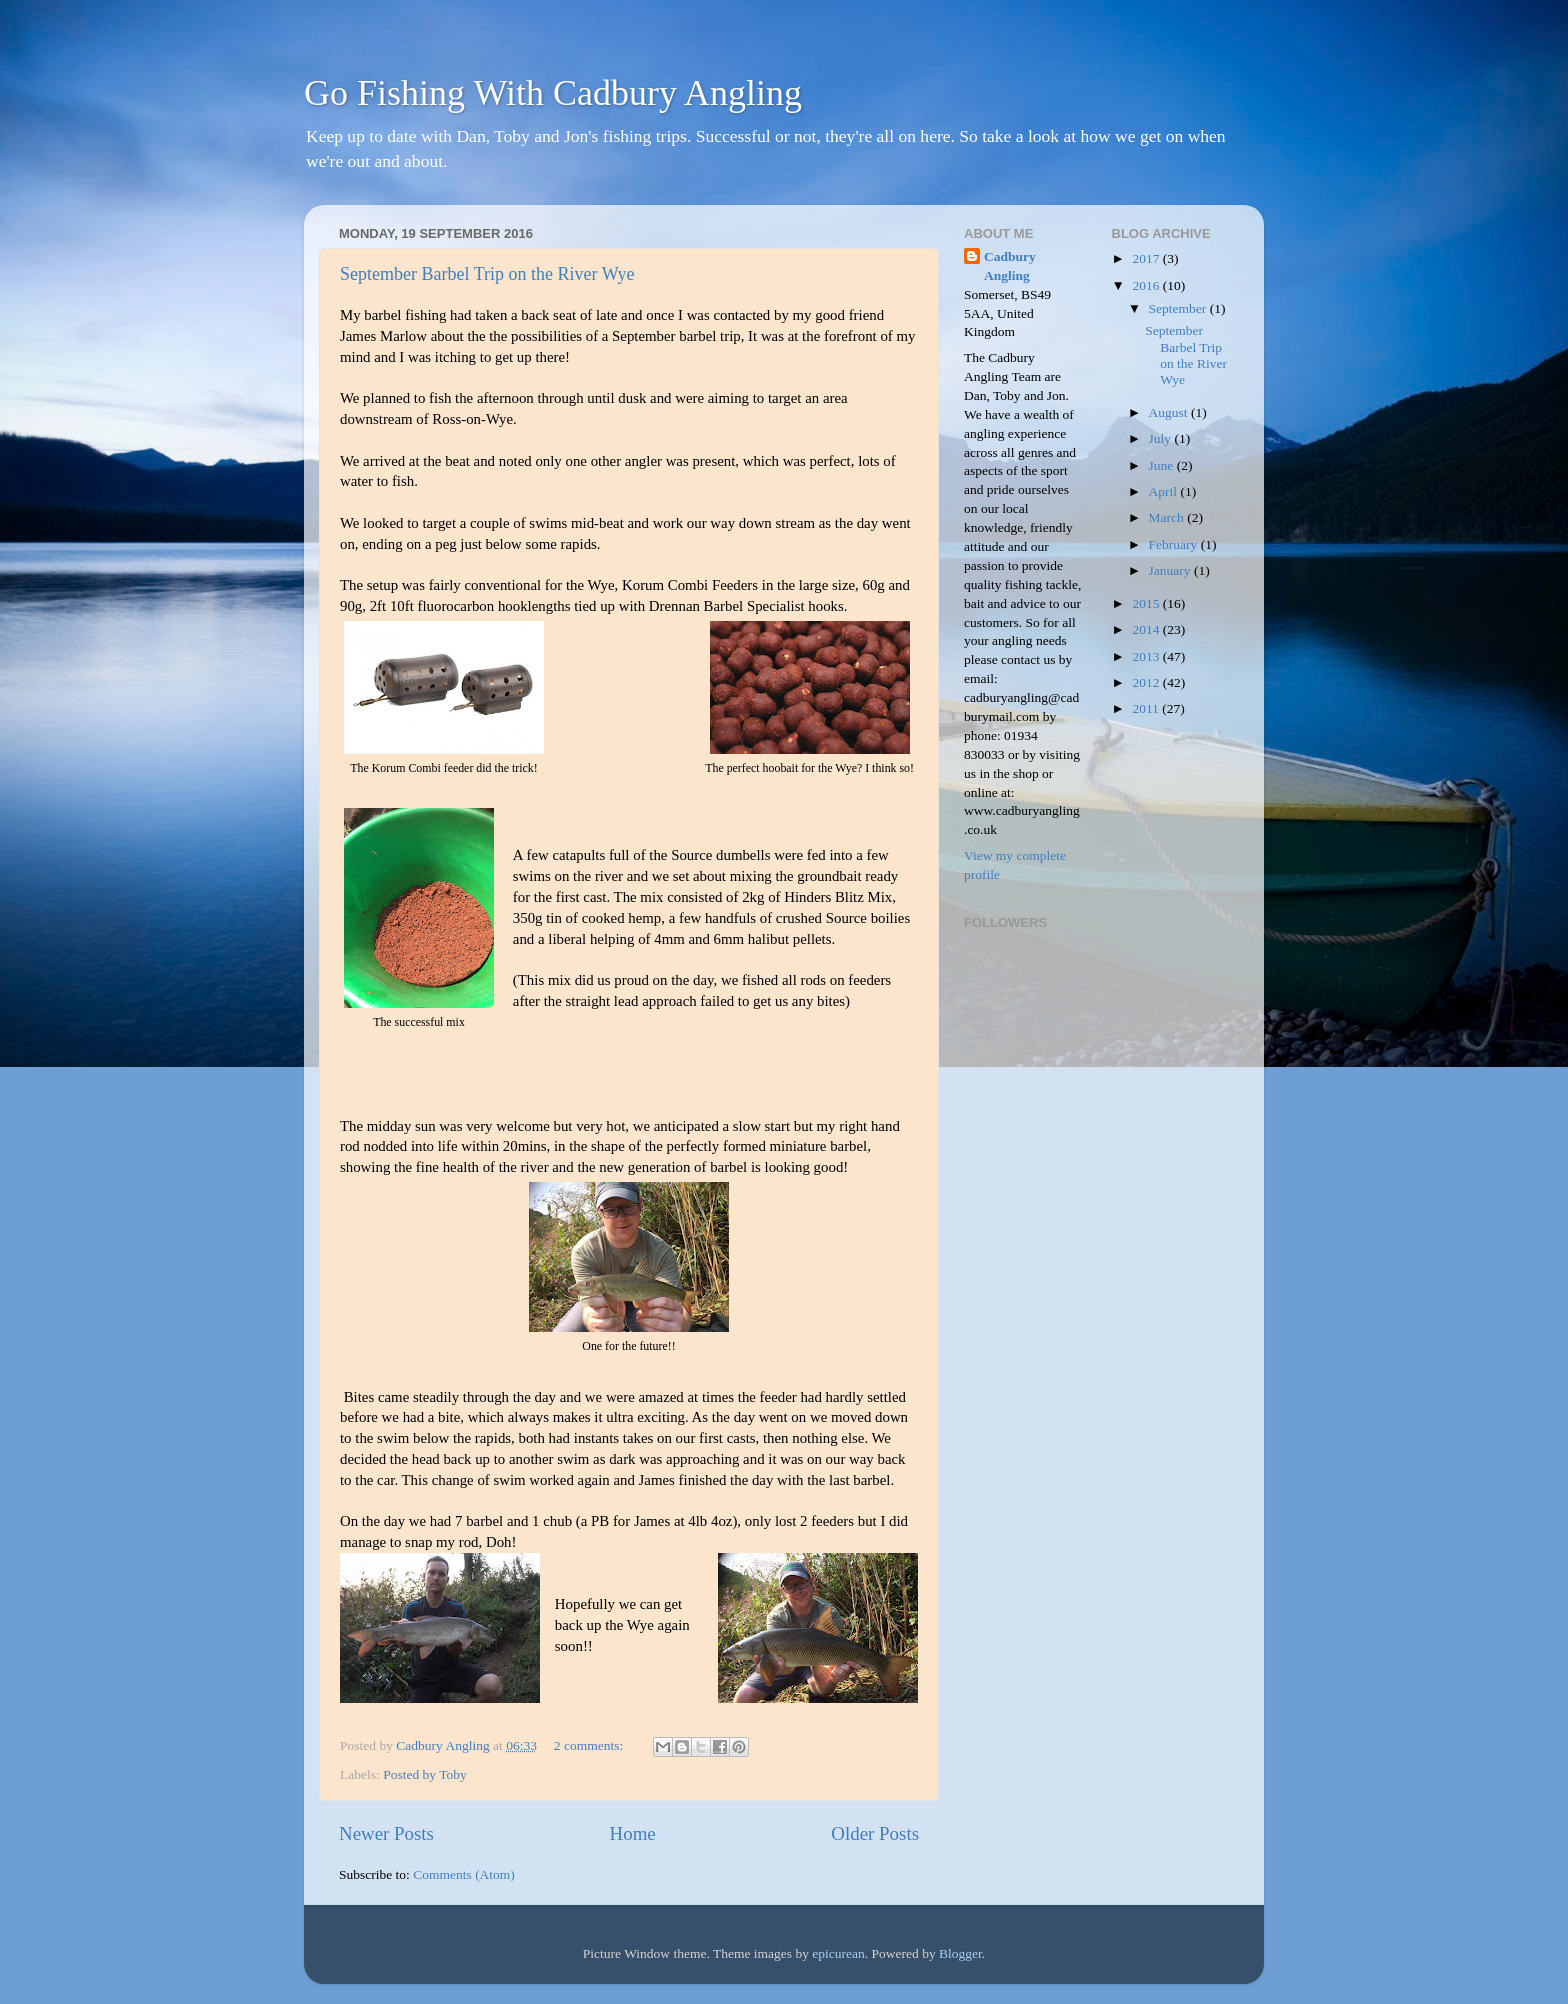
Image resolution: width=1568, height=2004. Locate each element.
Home (633, 1833)
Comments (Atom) (464, 1874)
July (1162, 438)
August (1170, 412)
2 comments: (590, 1745)
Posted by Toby (425, 1774)
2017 (1147, 258)
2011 (1147, 708)
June (1163, 465)
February (1175, 544)
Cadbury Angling (1010, 266)
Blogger (960, 1953)
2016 (1147, 285)
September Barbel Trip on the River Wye (487, 274)
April (1165, 491)
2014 (1147, 629)
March (1168, 517)
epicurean (838, 1953)
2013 (1147, 656)
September (1179, 308)
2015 (1147, 603)
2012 (1147, 682)
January (1171, 570)
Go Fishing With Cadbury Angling (553, 93)
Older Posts (875, 1833)
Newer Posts (386, 1833)
